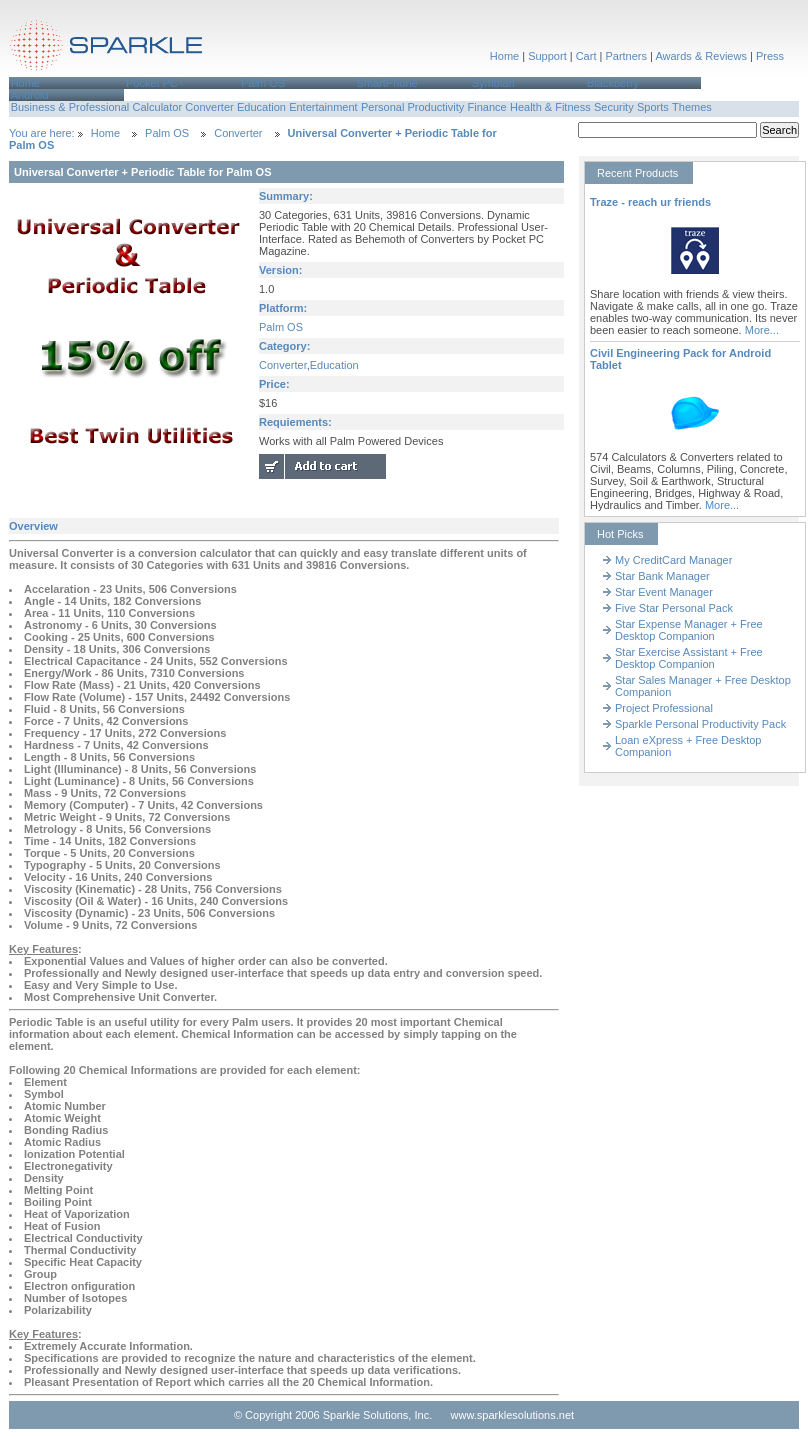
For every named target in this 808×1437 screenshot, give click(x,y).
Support (547, 56)
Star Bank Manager (662, 576)
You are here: (43, 133)
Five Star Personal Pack (674, 608)
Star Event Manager (664, 592)
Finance (487, 107)
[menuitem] (66, 83)
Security (614, 107)
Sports (653, 107)
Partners (626, 56)
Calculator (158, 107)
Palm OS (263, 83)
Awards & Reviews (701, 56)
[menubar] (404, 89)
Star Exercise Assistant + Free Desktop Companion (689, 658)
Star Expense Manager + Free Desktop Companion (689, 630)
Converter (209, 107)
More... (762, 330)
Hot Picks (620, 534)
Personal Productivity (412, 107)
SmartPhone (386, 83)
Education (261, 107)
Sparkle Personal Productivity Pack (700, 724)
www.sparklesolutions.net (513, 1415)
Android (30, 95)
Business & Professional (70, 107)
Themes (692, 107)
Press (770, 56)
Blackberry (613, 83)
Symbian (493, 83)
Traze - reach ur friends (650, 202)
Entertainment (323, 107)
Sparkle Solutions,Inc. (107, 48)
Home (504, 56)
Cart (586, 56)
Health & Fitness (550, 107)
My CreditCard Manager (673, 560)
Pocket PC (152, 83)
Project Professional (664, 708)
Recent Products (637, 173)
